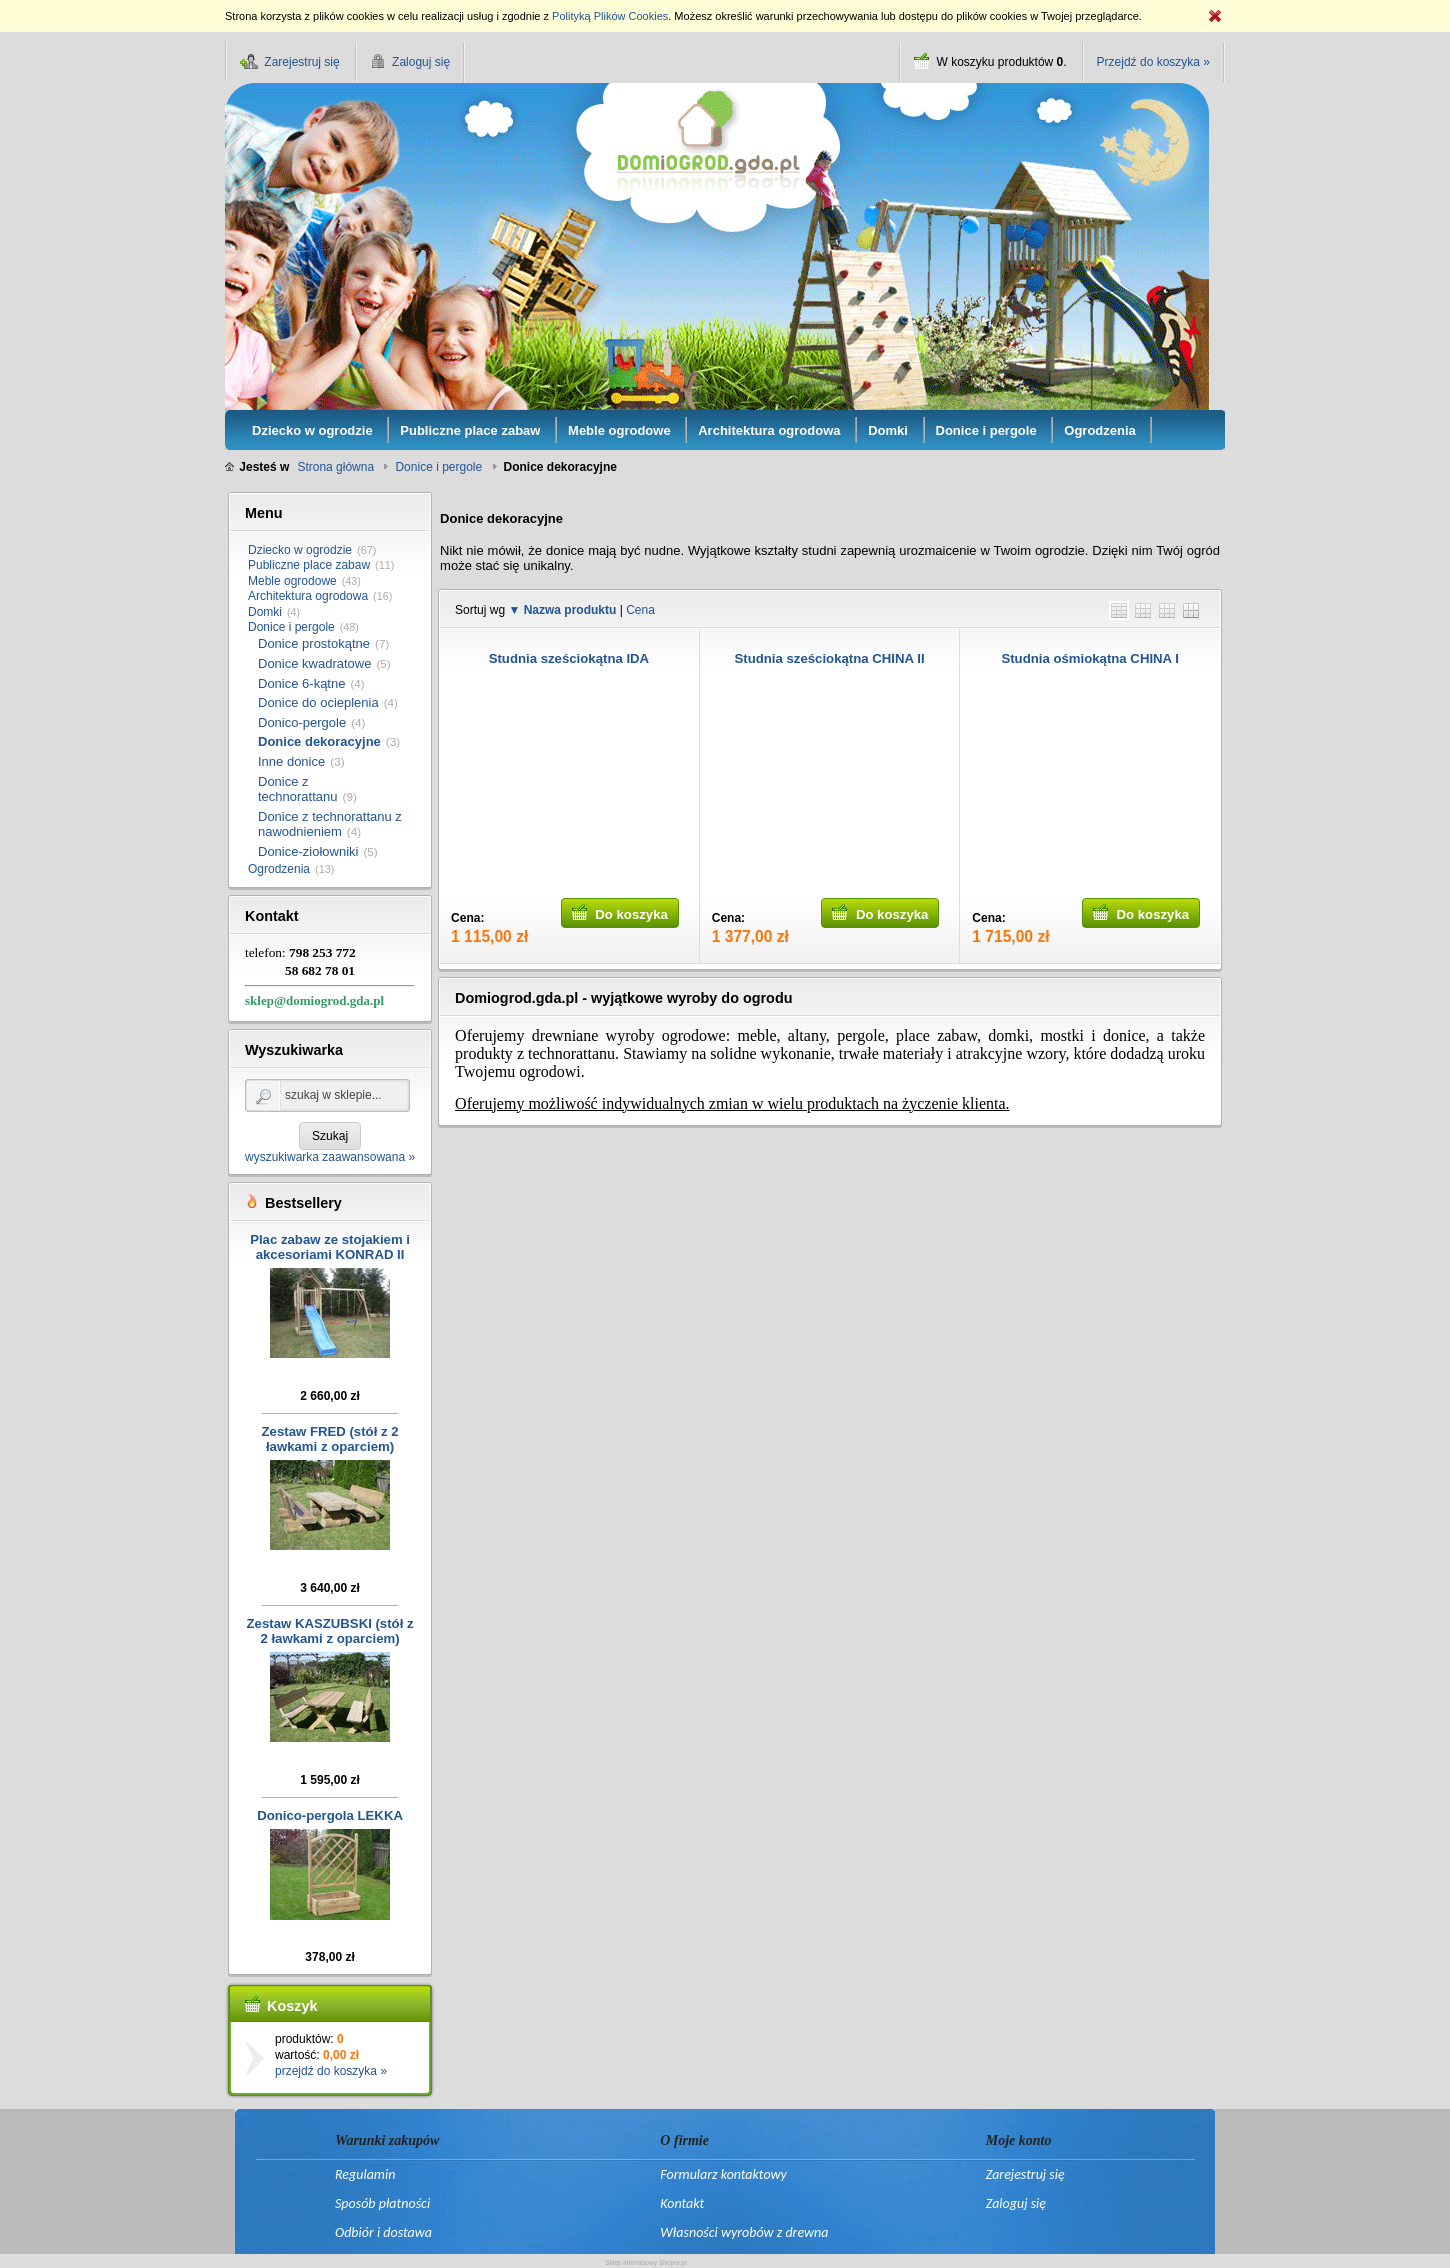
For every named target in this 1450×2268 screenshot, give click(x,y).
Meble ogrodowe (292, 581)
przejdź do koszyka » (331, 2071)
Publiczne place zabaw (309, 565)
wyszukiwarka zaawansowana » (330, 1157)
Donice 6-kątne (301, 683)
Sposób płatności (382, 2203)
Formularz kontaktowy (723, 2174)
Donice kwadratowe (314, 663)
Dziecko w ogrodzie (300, 550)
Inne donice (291, 761)
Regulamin (365, 2174)
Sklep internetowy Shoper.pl (646, 2262)
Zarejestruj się (1025, 2174)
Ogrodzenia (279, 869)
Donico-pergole (302, 722)
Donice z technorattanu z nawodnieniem (330, 824)
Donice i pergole (291, 627)
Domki (265, 612)
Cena (640, 610)
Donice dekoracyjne (319, 741)
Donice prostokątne (314, 643)
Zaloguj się (1016, 2203)
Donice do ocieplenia (318, 702)
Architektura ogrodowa (308, 596)
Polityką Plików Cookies (610, 16)
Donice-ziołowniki (308, 851)
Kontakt (682, 2203)
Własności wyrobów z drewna (744, 2232)
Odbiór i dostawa (383, 2232)
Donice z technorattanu (298, 789)
